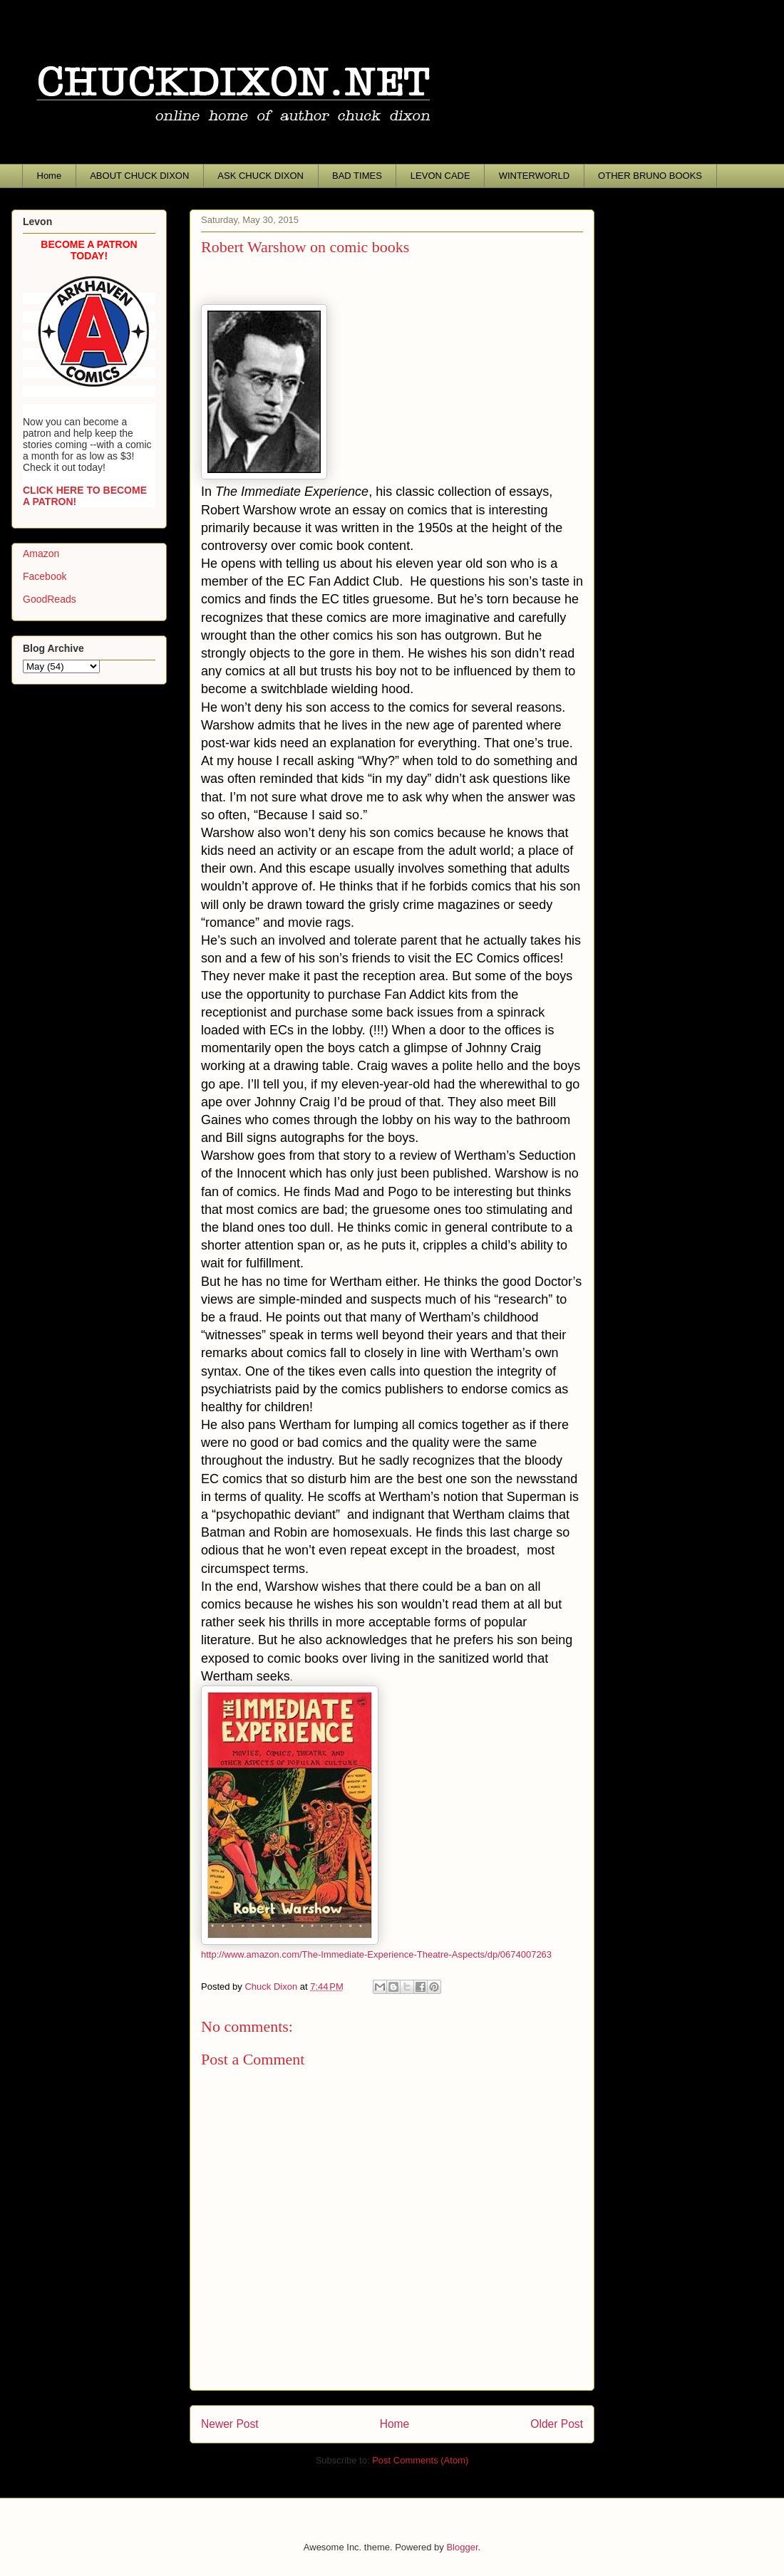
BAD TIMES (357, 175)
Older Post (556, 2424)
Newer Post (230, 2424)
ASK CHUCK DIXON (260, 175)
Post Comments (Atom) (420, 2460)
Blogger (462, 2547)
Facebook (44, 576)
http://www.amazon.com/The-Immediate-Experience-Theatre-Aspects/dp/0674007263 (376, 1954)
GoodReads (49, 599)
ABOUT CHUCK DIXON (139, 175)
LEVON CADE (440, 175)
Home (49, 175)
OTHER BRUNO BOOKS (650, 175)
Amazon (41, 553)
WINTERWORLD (534, 175)
